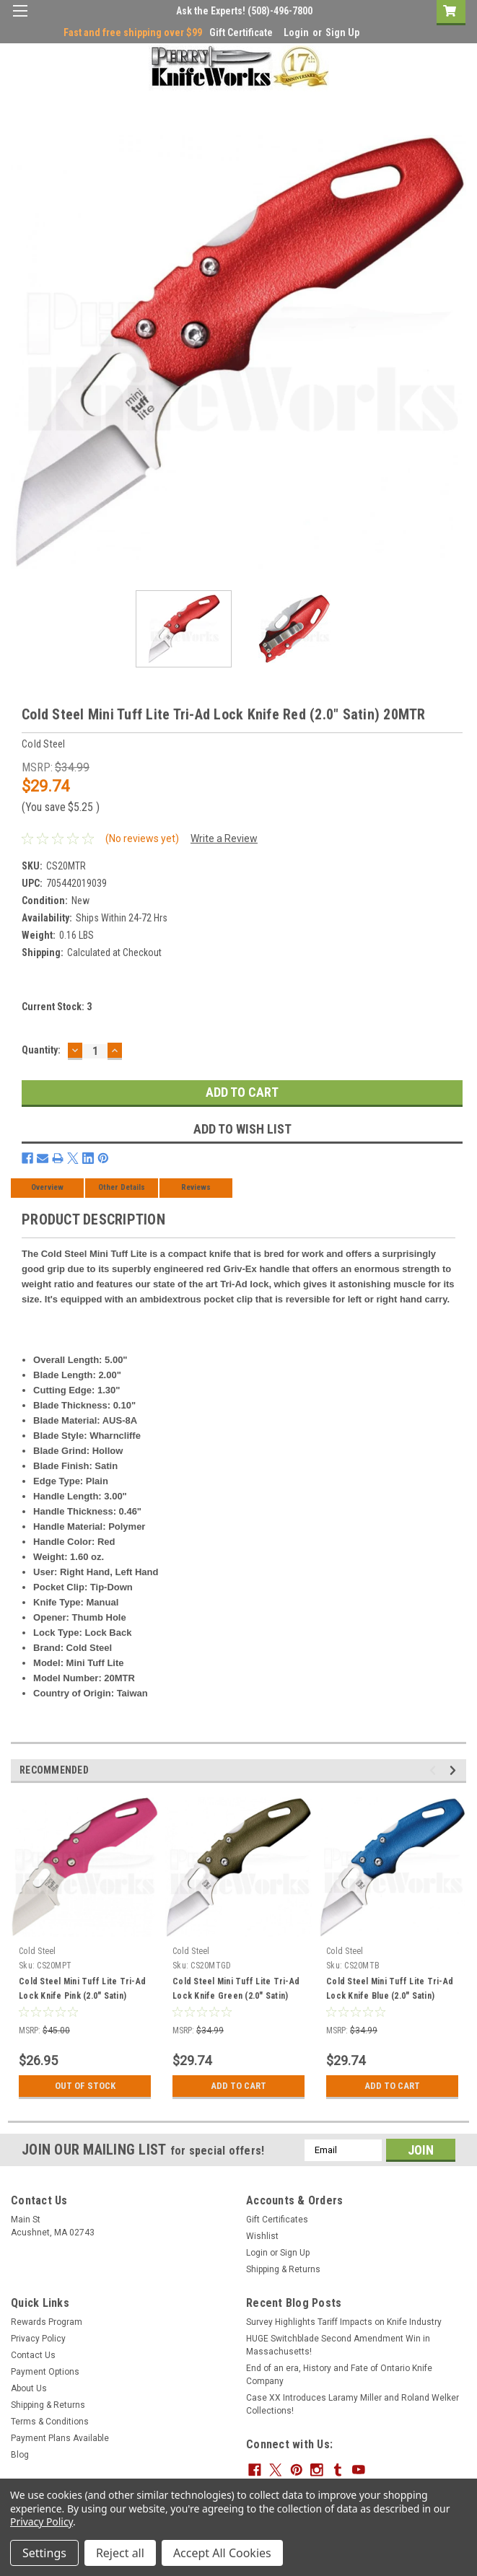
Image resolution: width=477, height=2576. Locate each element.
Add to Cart (238, 2086)
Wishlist (262, 2236)
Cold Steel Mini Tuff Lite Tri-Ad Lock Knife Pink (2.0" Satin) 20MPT (82, 1995)
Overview (47, 1187)
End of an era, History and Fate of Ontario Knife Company (339, 2374)
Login (296, 32)
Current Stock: (57, 1006)
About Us (29, 2388)
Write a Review (224, 838)
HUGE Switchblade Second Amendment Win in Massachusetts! (338, 2345)
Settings (44, 2553)
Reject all (120, 2553)
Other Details (121, 1187)
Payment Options (45, 2372)
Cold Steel (37, 1951)
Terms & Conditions (50, 2422)
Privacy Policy (38, 2339)
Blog (20, 2455)
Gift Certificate (241, 32)
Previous (434, 1770)
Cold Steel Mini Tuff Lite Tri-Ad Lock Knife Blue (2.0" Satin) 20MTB (389, 1995)
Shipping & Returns (283, 2269)
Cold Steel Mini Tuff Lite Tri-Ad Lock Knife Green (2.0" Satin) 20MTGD (235, 1995)
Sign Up (342, 32)
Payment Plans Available (60, 2438)
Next (455, 1770)
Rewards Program (46, 2322)
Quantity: (41, 1050)
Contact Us (33, 2355)
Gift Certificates (277, 2219)
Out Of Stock (85, 2086)
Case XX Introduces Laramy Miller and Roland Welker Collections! (352, 2404)
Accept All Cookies (222, 2553)
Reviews (196, 1187)
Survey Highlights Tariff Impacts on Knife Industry (344, 2322)
